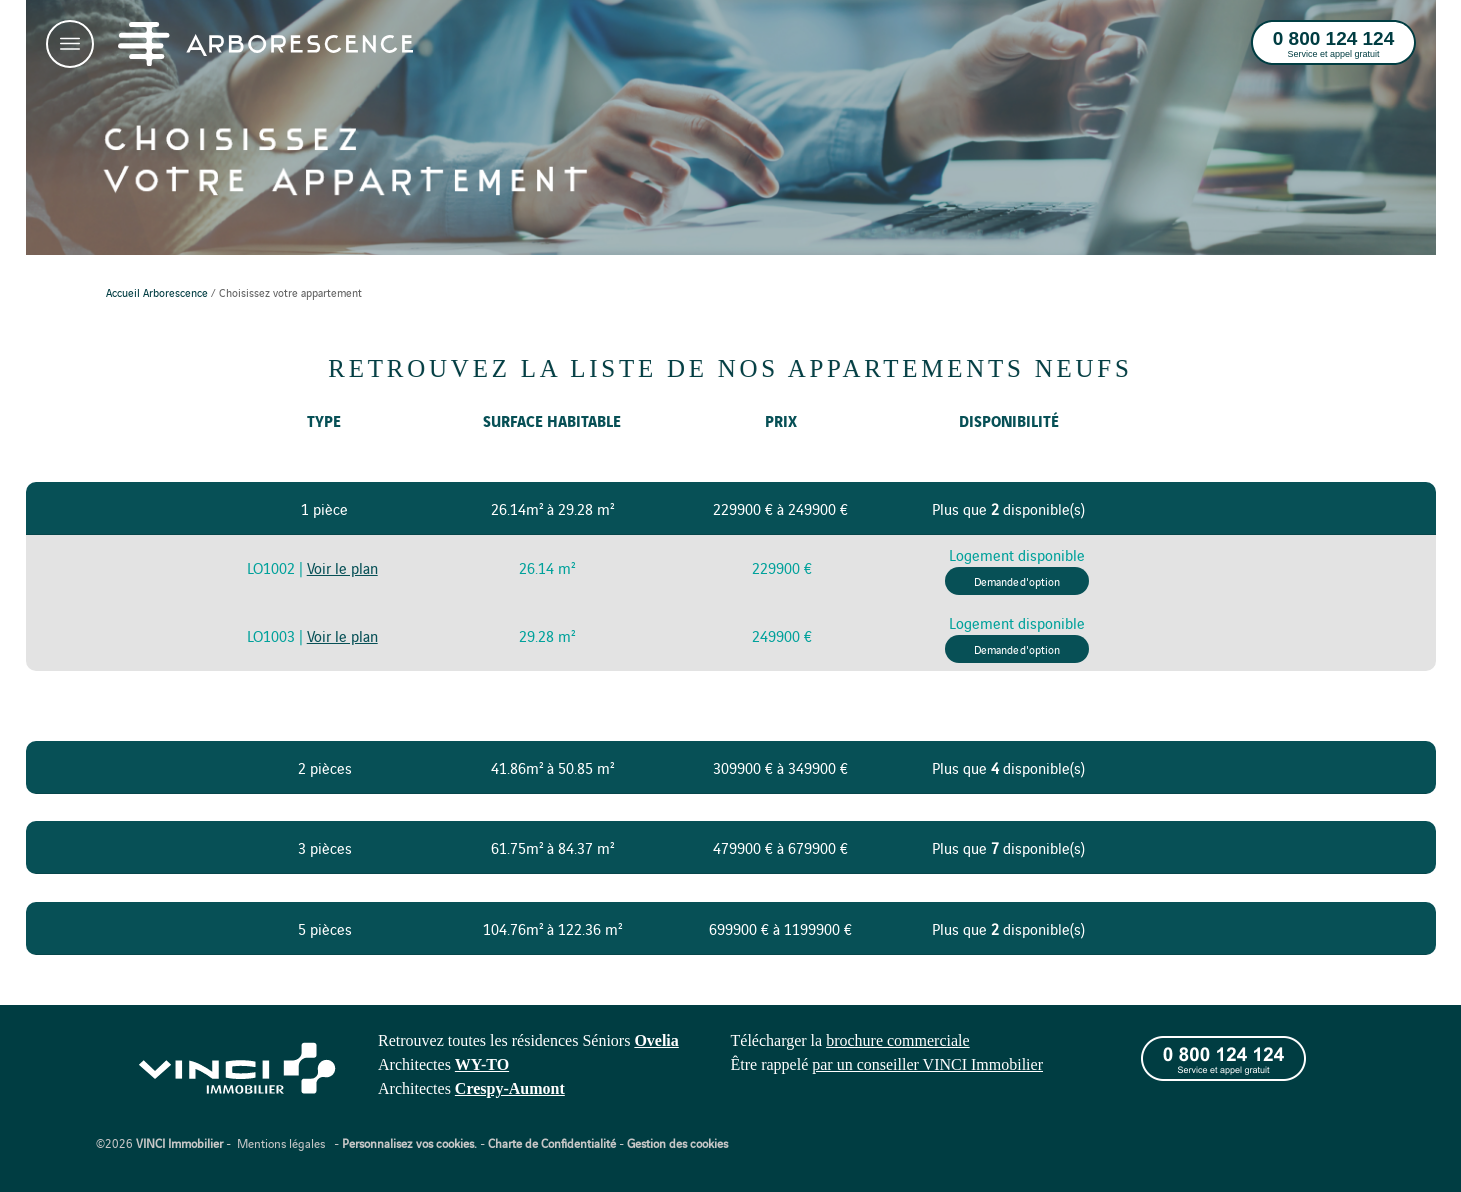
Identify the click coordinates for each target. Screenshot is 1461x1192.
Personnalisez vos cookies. (409, 1142)
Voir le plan (342, 567)
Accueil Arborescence (157, 292)
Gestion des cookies (677, 1142)
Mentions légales (281, 1142)
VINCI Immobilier (179, 1142)
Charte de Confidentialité (552, 1142)
